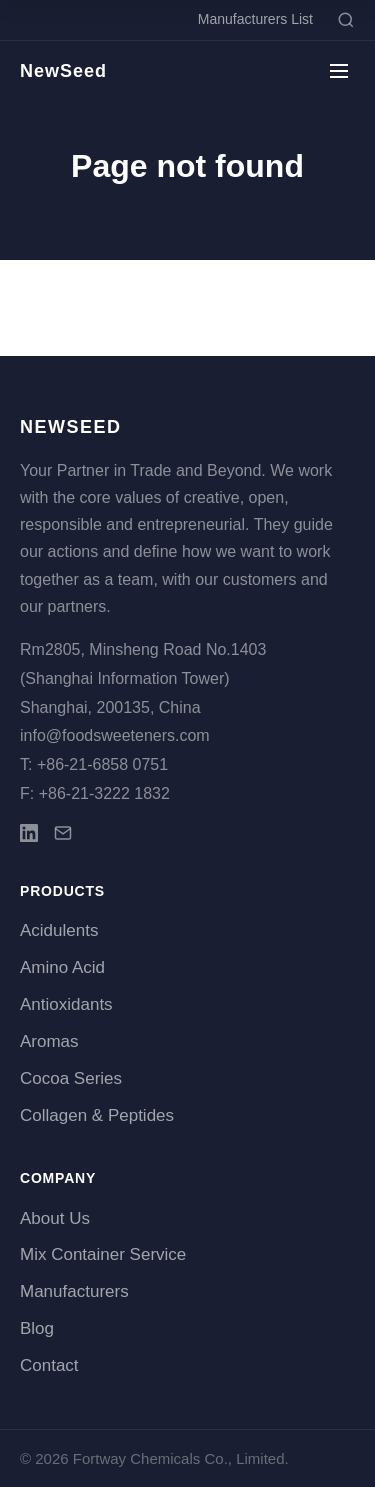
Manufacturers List (255, 19)
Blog (37, 1328)
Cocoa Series (71, 1078)
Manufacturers (74, 1291)
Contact (49, 1365)
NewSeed (63, 71)
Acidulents (59, 930)
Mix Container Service (103, 1254)
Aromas (49, 1041)
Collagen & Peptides (97, 1115)
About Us (55, 1218)
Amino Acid (62, 967)
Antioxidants (66, 1004)
